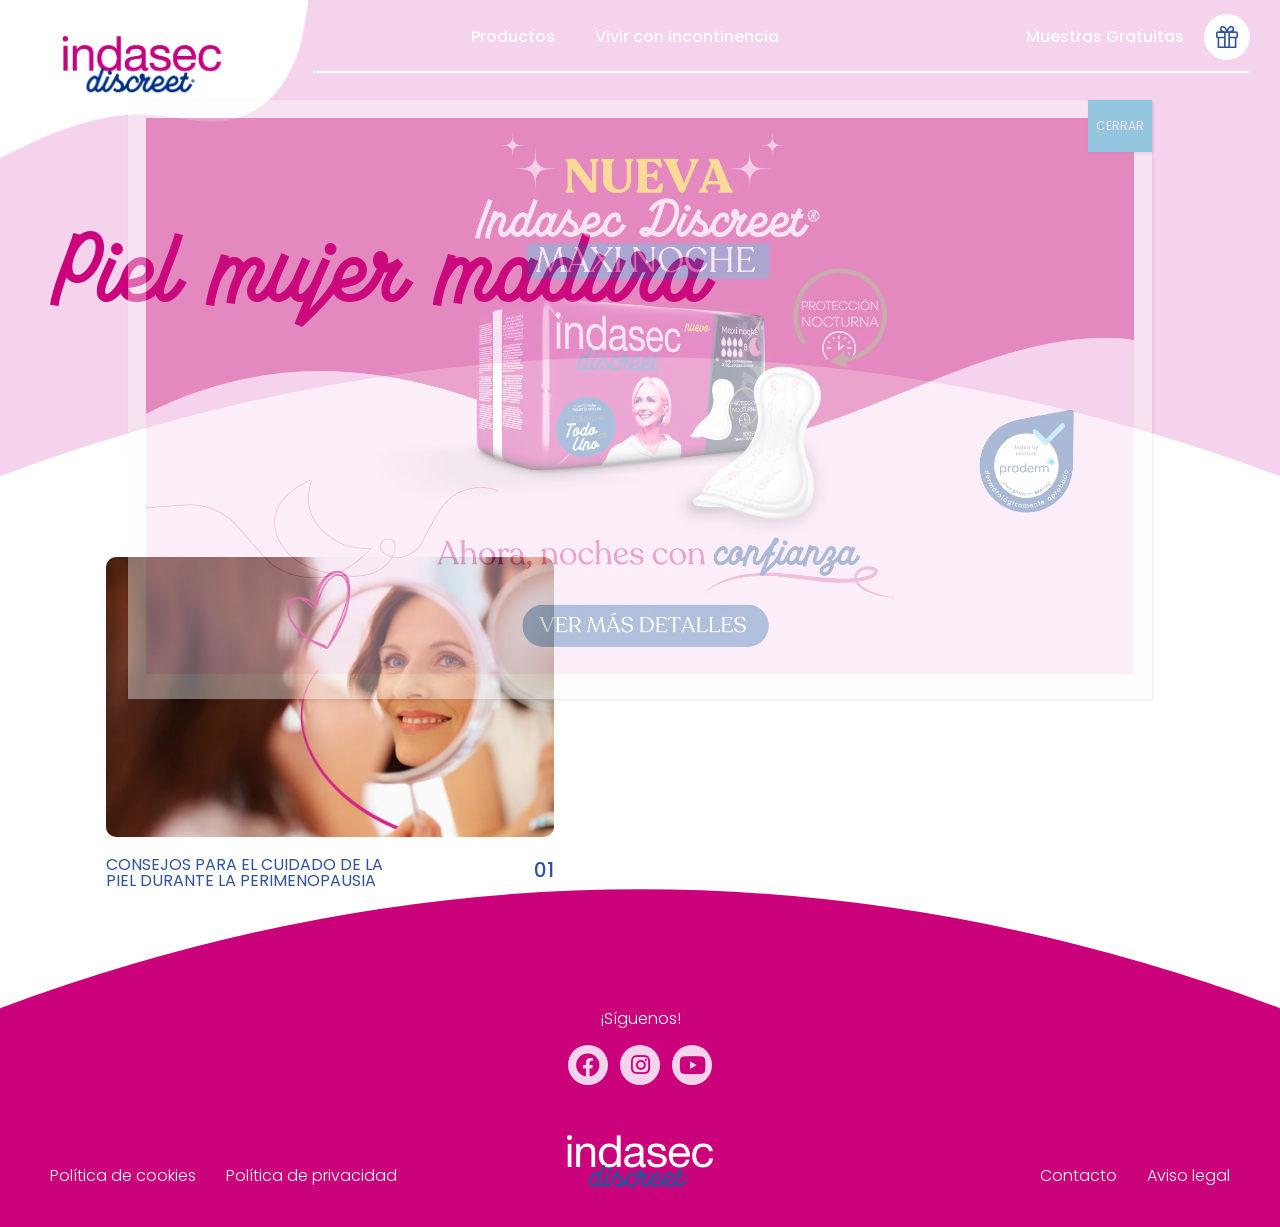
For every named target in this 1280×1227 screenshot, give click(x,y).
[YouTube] (692, 1065)
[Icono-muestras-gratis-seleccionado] (1227, 37)
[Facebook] (588, 1065)
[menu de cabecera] (154, 79)
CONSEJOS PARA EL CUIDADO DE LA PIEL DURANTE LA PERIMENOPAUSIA (244, 872)
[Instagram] (640, 1065)
